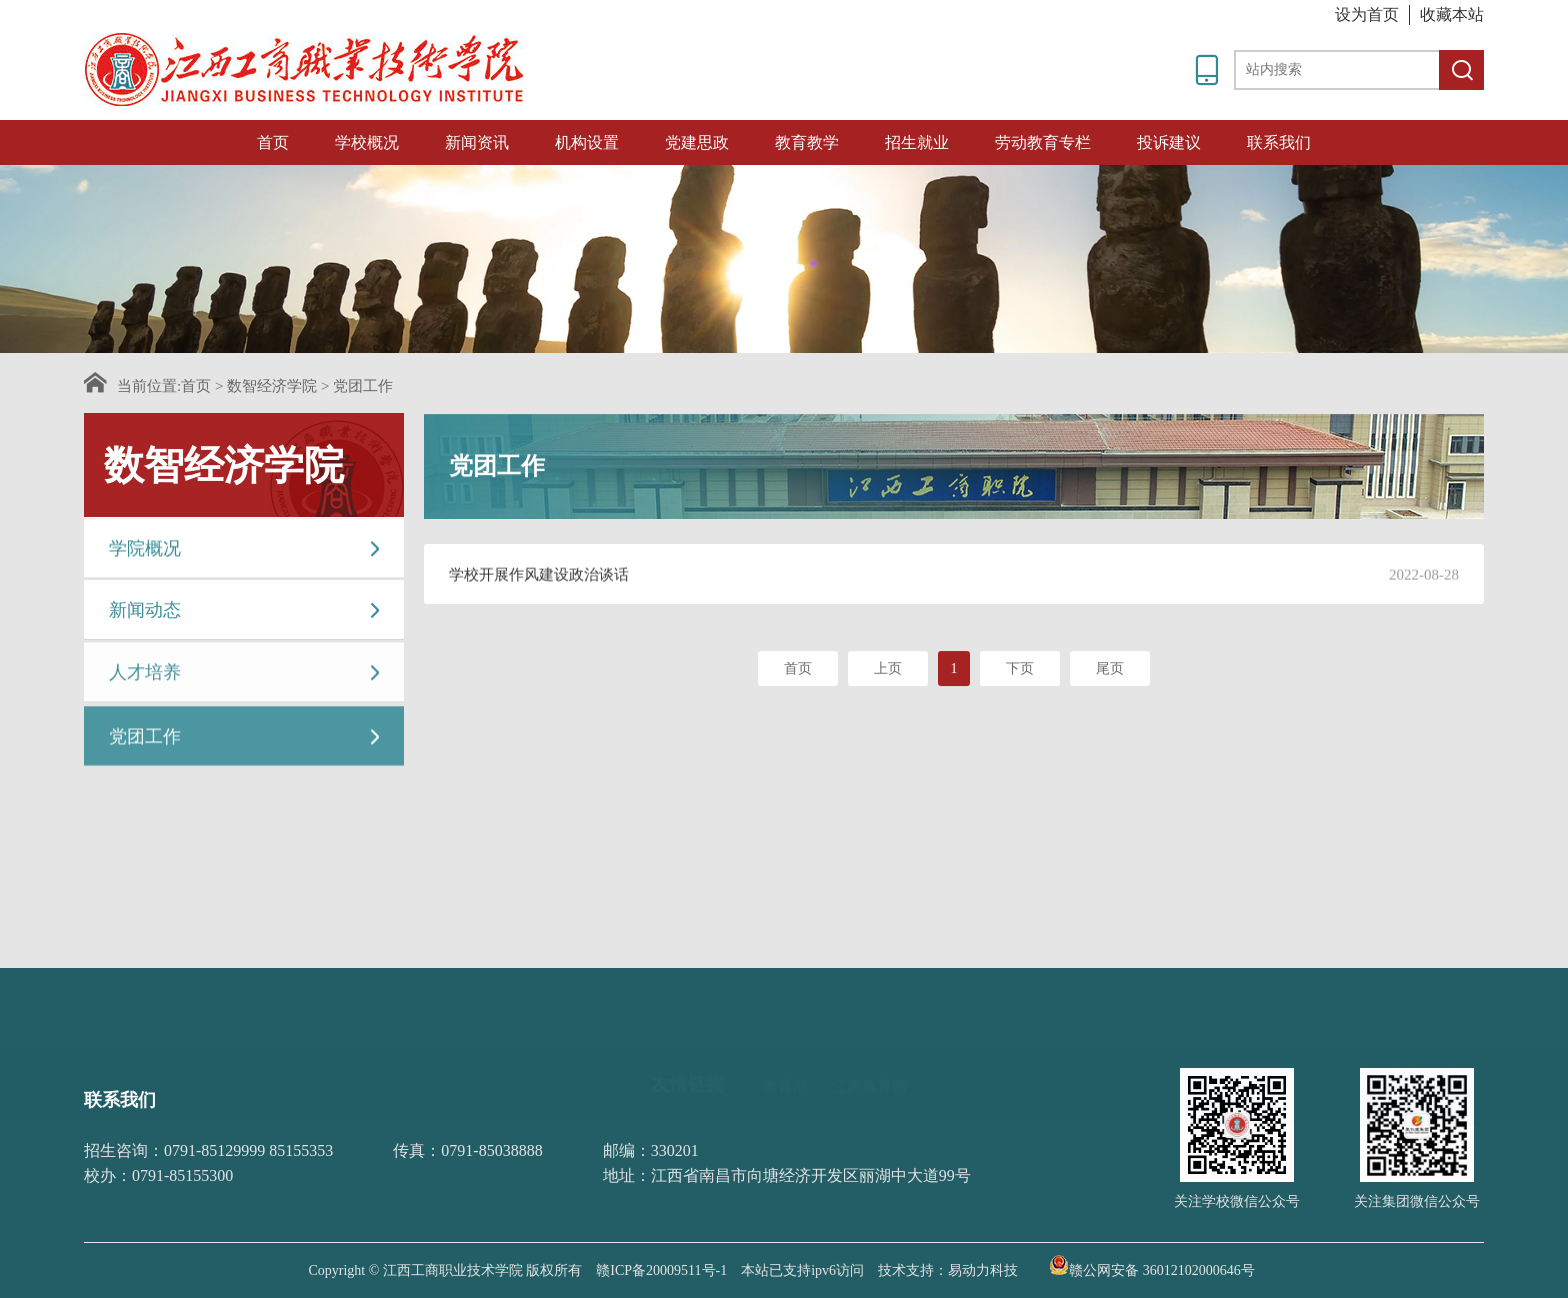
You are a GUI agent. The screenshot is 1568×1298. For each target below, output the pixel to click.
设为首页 (1367, 14)
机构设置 (587, 142)
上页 (888, 672)
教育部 (785, 1050)
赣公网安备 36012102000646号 (1152, 1265)
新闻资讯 (477, 142)
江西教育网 (869, 1050)
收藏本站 (1452, 14)
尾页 (1110, 672)
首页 (273, 142)
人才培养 (246, 677)
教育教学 (807, 142)
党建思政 (697, 142)
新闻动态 (246, 613)
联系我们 (1279, 142)
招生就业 (917, 142)
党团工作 (363, 386)
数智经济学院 (272, 386)
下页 (1020, 672)
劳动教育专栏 (1043, 142)
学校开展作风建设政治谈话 (539, 578)
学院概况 (246, 550)
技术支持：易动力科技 (948, 1270)
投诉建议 (1169, 142)
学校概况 (367, 142)
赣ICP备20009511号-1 (661, 1270)
